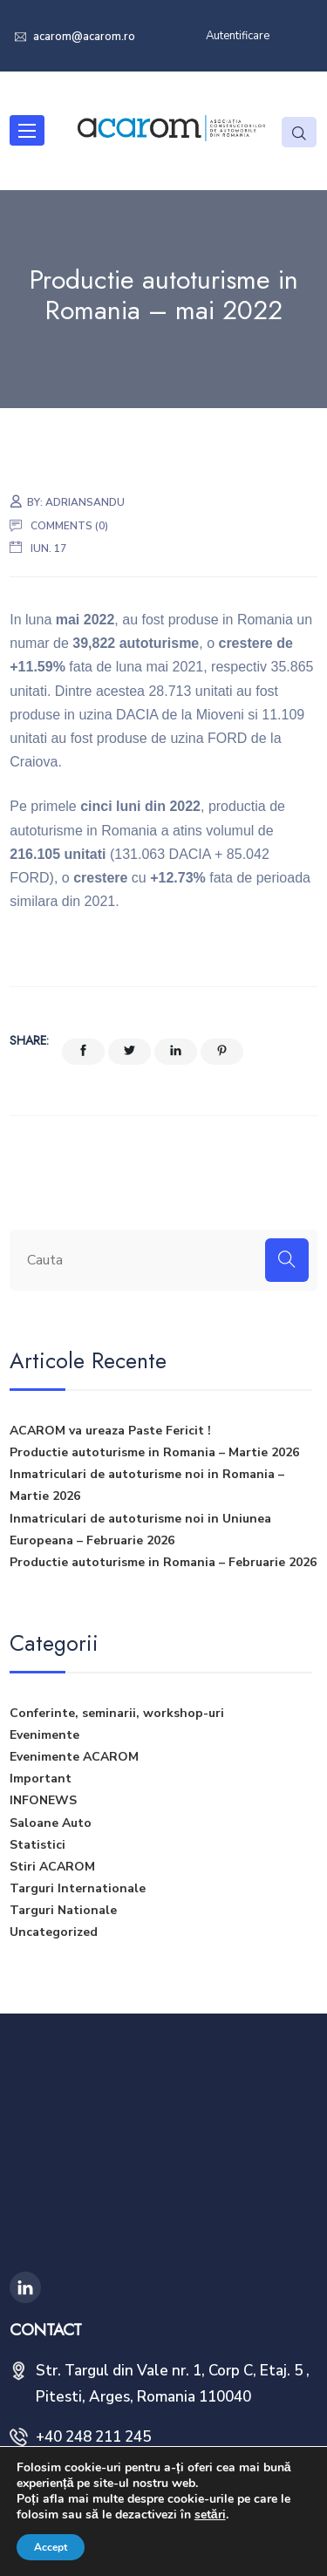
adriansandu (85, 502)
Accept (50, 2547)
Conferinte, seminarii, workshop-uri (117, 1713)
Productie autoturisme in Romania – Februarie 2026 (163, 1562)
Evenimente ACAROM (74, 1756)
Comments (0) (69, 526)
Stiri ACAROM (52, 1866)
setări (210, 2515)
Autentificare (237, 36)
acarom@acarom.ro (83, 36)
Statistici (37, 1845)
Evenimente (44, 1735)
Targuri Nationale (63, 1910)
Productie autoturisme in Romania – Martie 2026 (154, 1452)
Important (41, 1778)
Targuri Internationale (78, 1888)
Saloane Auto (51, 1823)
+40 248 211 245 (93, 2437)
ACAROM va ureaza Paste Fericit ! (110, 1430)
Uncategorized (54, 1932)
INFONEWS (43, 1800)
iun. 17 (48, 548)
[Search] (287, 1260)
